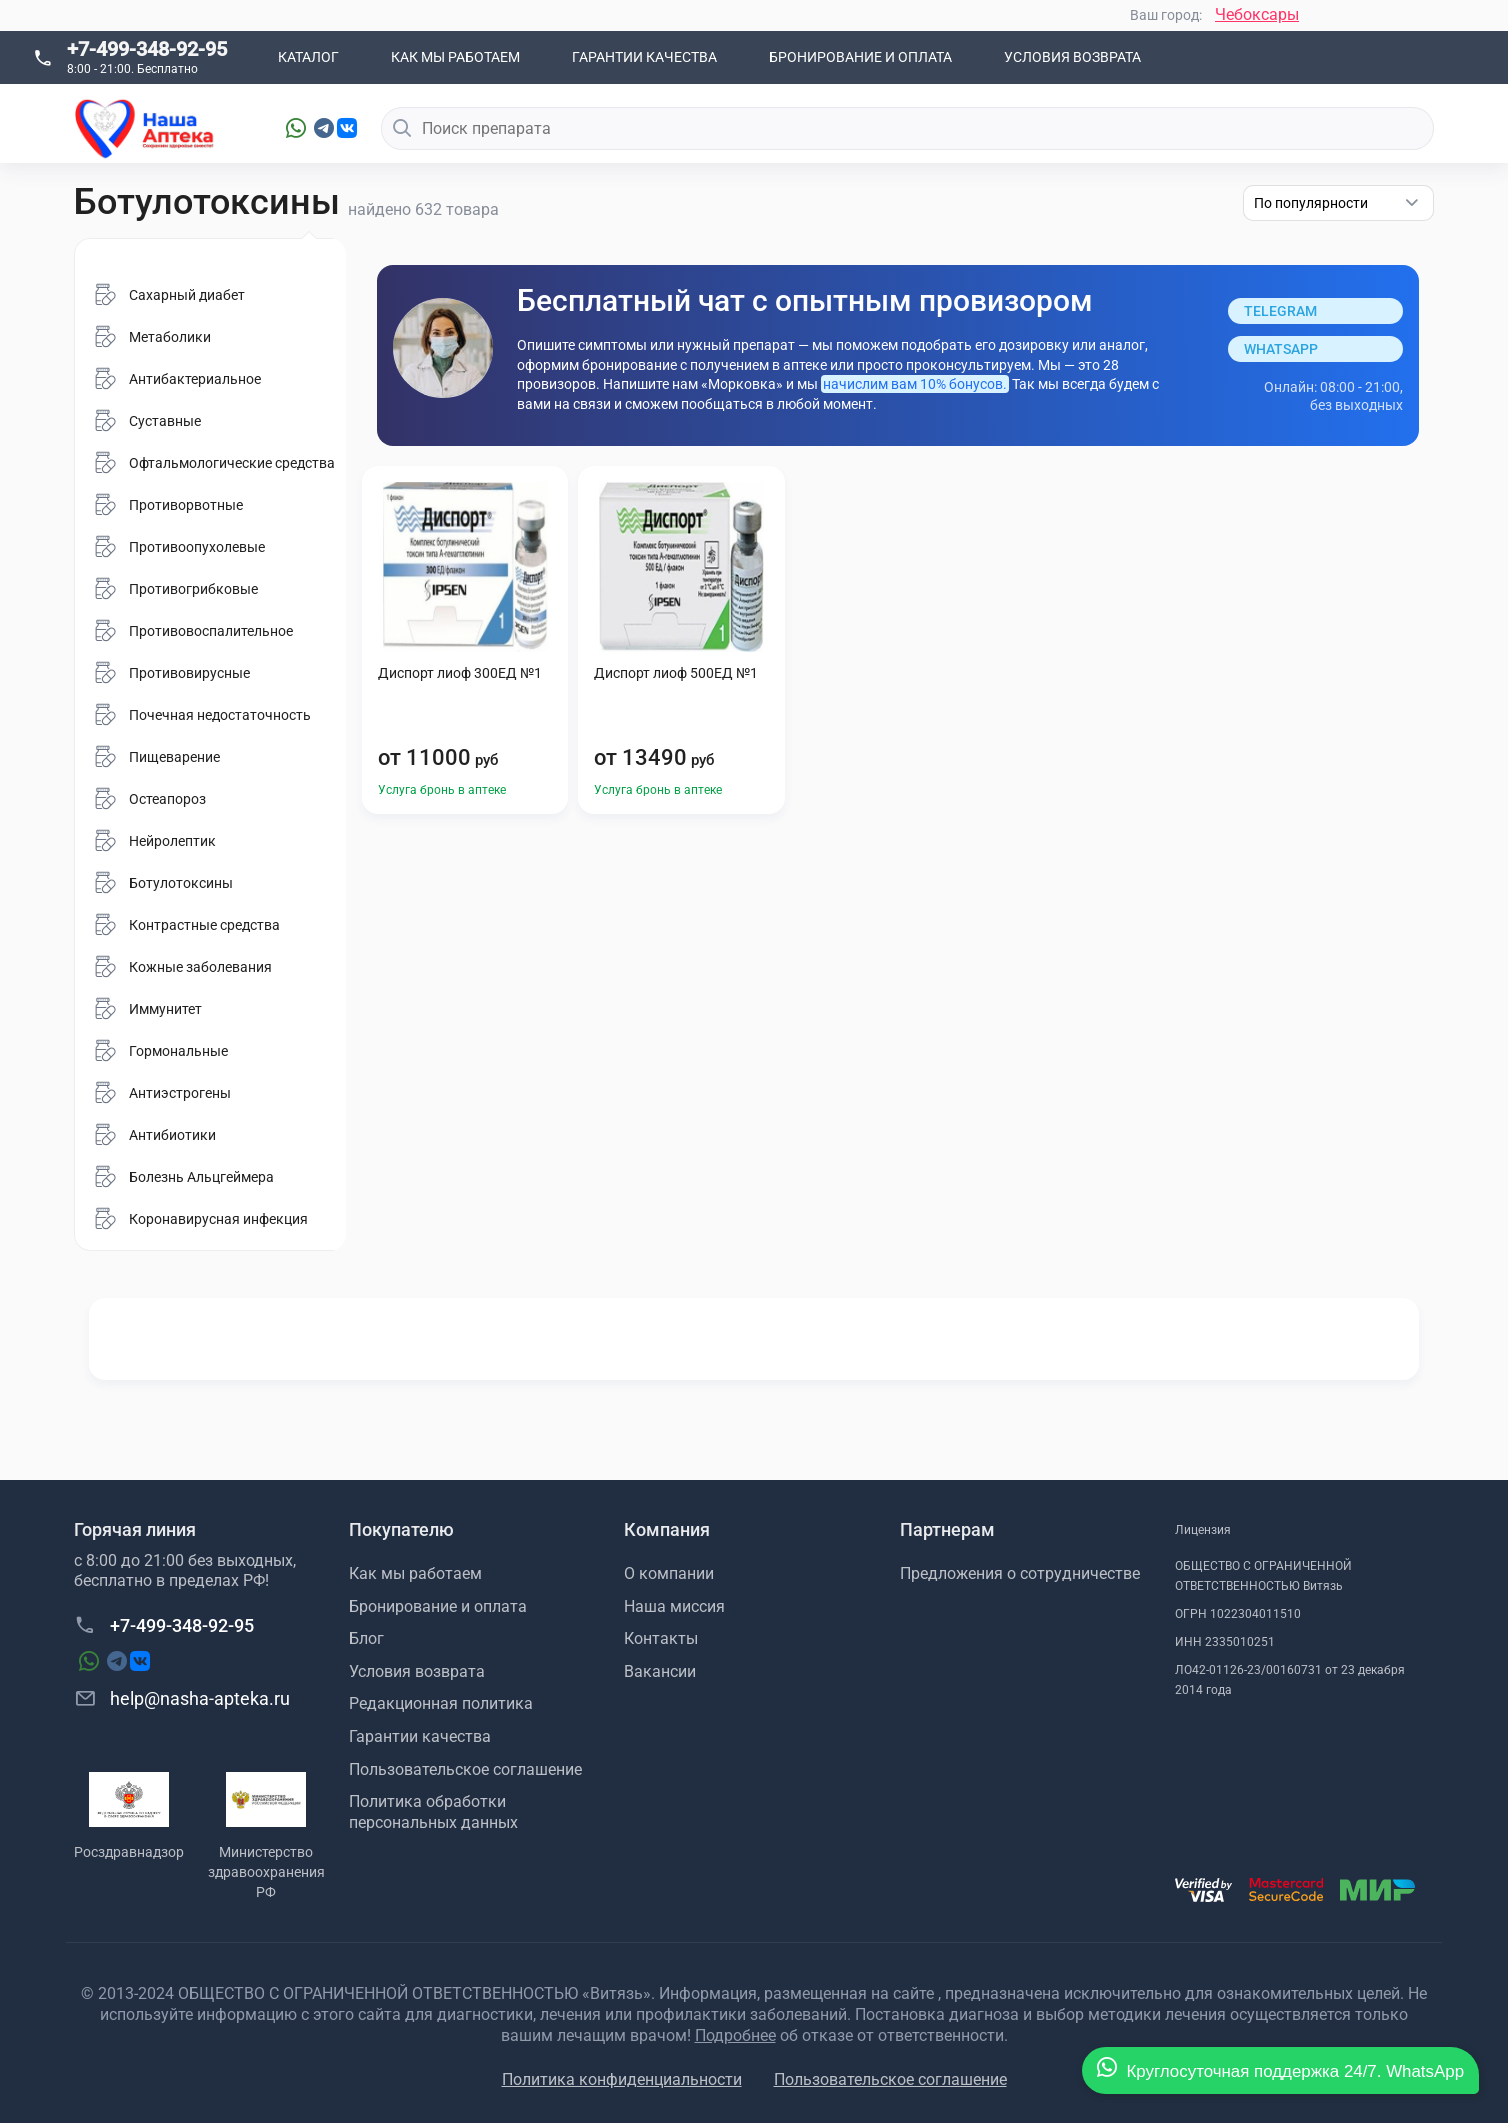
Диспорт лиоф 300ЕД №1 (460, 673)
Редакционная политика (441, 1703)
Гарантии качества (644, 57)
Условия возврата (1072, 57)
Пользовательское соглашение (465, 1769)
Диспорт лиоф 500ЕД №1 (676, 673)
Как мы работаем (455, 57)
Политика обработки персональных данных (433, 1812)
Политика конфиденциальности (622, 2079)
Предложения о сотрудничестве (1020, 1573)
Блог (366, 1638)
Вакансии (660, 1671)
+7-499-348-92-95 (147, 49)
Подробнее (735, 2035)
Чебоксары (1257, 14)
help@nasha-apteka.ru (182, 1698)
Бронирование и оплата (860, 57)
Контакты (661, 1638)
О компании (669, 1573)
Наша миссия (674, 1606)
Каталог (308, 57)
